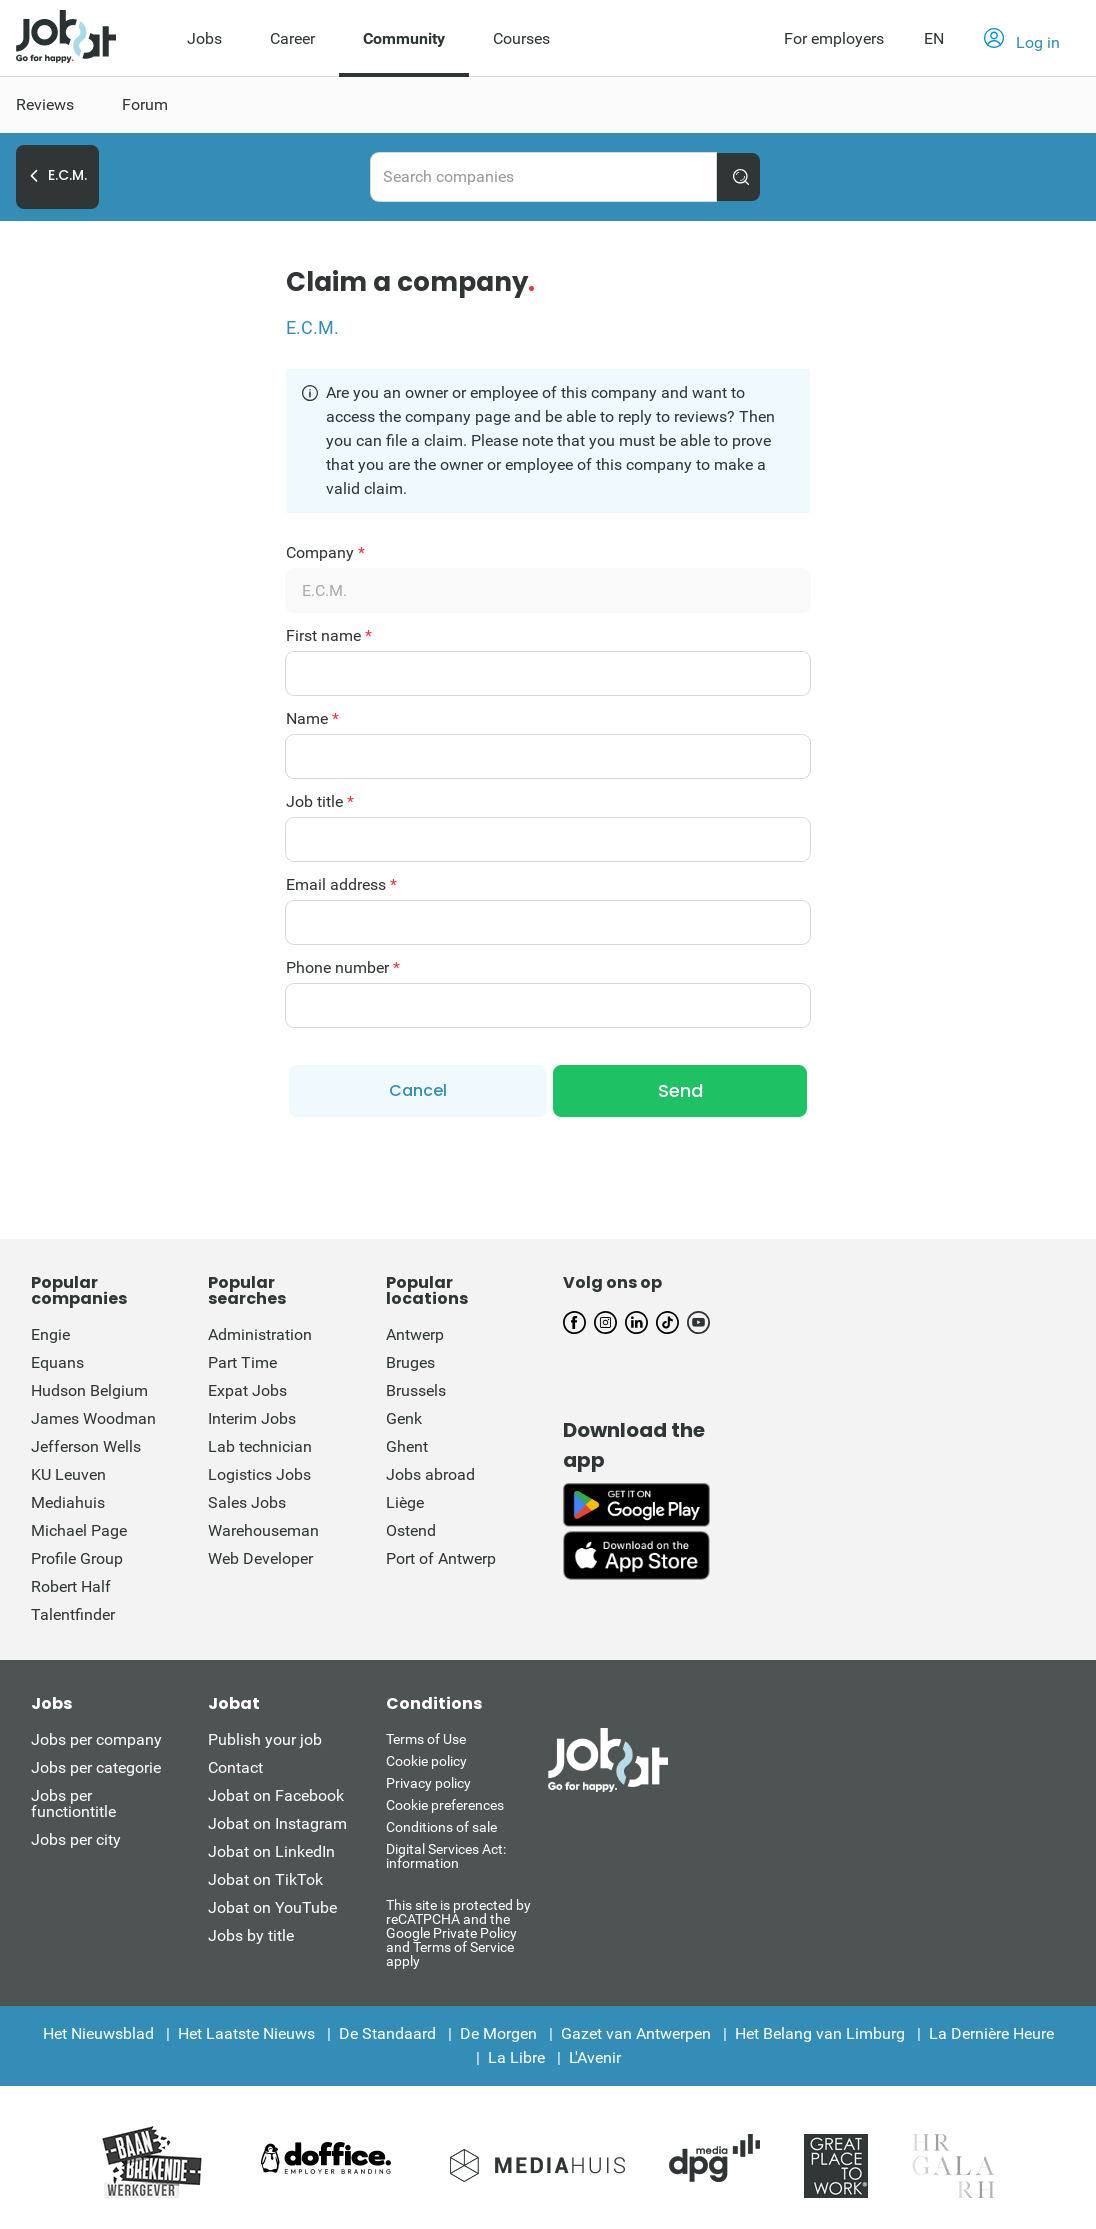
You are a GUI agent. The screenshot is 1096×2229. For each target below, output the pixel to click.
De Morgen (498, 2029)
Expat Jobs (247, 1386)
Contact (235, 1763)
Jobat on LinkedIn (271, 1847)
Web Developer (260, 1554)
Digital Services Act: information (446, 1852)
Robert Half (71, 1582)
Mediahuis (68, 1498)
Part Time (242, 1358)
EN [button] (934, 38)
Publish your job (265, 1735)
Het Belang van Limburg (820, 2029)
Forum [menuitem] (145, 104)
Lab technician (260, 1442)
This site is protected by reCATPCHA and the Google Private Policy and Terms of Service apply (458, 1928)
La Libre (516, 2053)
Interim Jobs (252, 1414)
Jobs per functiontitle (73, 1799)
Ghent (407, 1442)
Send (680, 1088)
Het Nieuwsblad (98, 2029)
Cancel (418, 1088)
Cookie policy (426, 1757)
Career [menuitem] (292, 38)
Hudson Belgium (89, 1386)
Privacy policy (428, 1779)
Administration (260, 1330)
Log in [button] (1022, 40)
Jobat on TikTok (265, 1875)
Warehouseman (263, 1526)
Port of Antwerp (441, 1554)
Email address (341, 885)
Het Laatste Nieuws (246, 2029)
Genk (404, 1414)
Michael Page (79, 1526)
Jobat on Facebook (276, 1791)
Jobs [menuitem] (204, 38)
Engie (50, 1330)
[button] (1022, 39)
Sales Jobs (247, 1498)
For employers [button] (834, 38)
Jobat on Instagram (277, 1819)
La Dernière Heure (991, 2029)
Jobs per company (96, 1735)
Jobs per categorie (96, 1763)
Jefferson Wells (86, 1442)
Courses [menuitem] (521, 38)
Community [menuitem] (404, 38)
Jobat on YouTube (272, 1903)
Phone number (343, 968)
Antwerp (415, 1330)
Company (325, 553)
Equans (57, 1358)
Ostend (411, 1526)
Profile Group (77, 1554)
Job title (320, 802)
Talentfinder (73, 1610)
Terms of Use (426, 1735)
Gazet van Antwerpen (636, 2029)
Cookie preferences (445, 1801)
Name (312, 719)
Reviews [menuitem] (45, 104)
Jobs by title (251, 1931)
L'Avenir (595, 2053)
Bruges (410, 1358)
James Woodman (93, 1414)
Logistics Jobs (259, 1470)
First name (329, 636)
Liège (405, 1498)
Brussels (416, 1386)
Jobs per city (76, 1835)
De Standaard (387, 2029)
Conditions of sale (441, 1823)
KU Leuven (68, 1470)
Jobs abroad (430, 1470)
